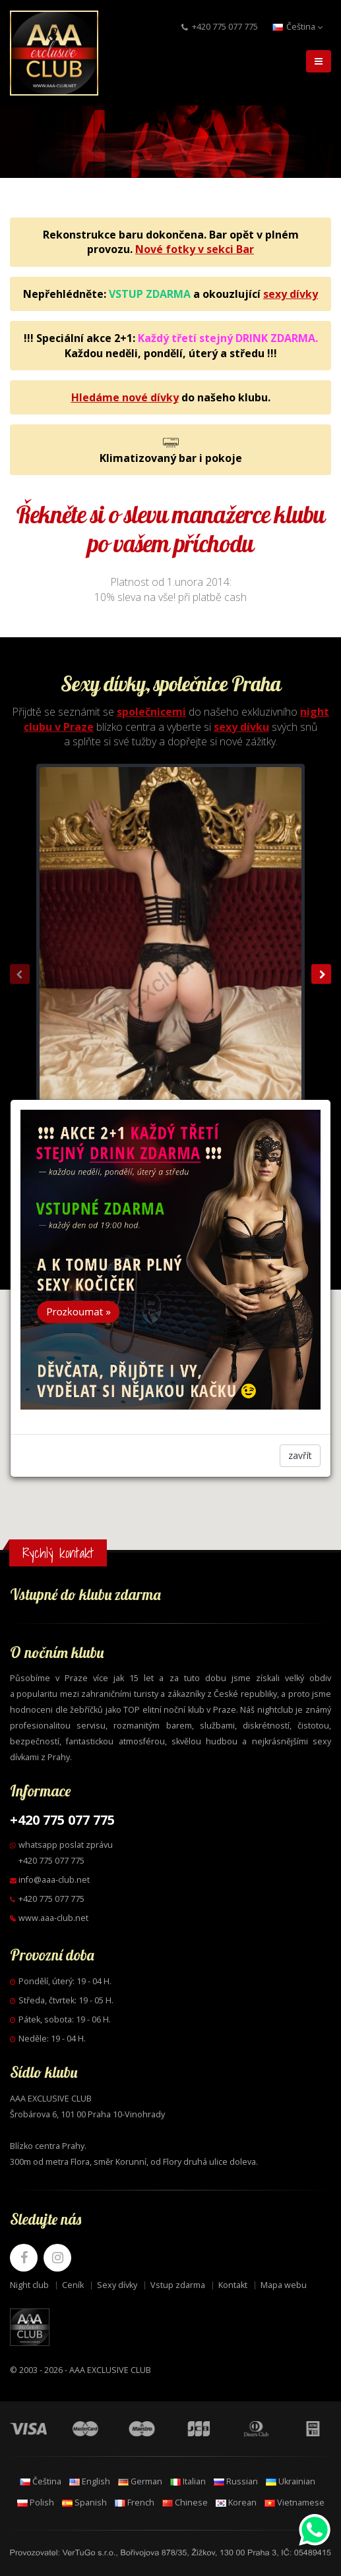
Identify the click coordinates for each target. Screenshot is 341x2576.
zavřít (300, 1455)
